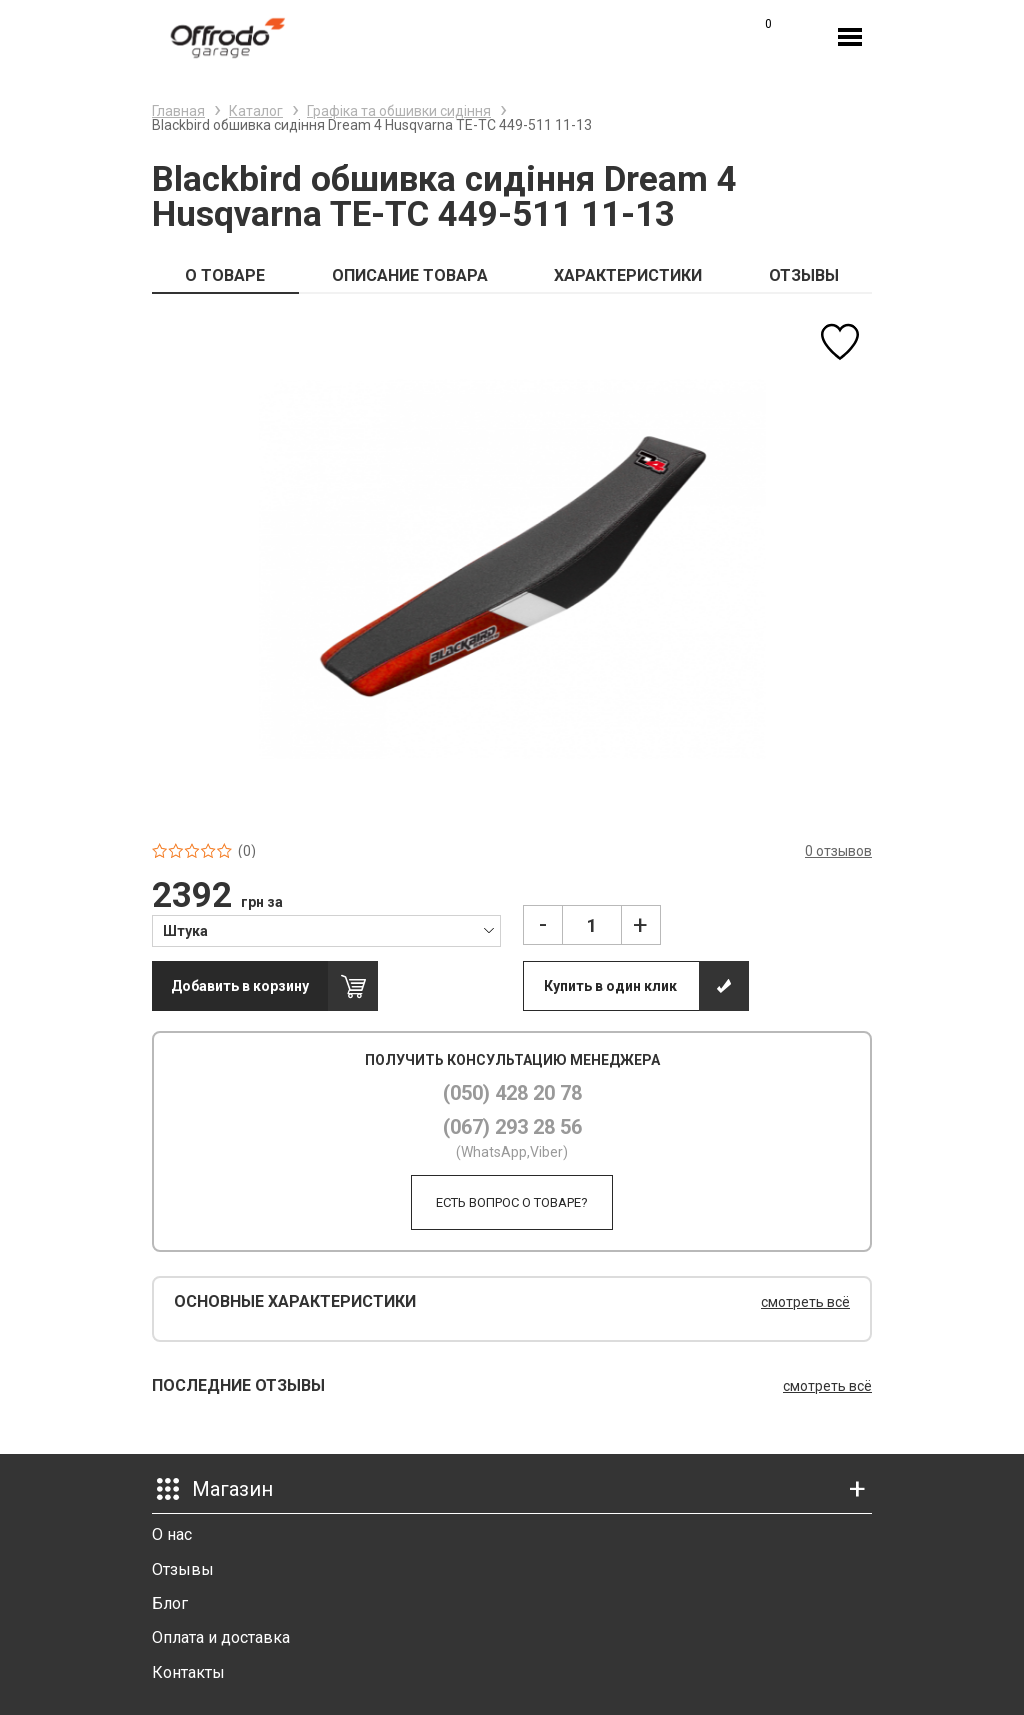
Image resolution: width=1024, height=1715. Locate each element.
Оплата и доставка (221, 1637)
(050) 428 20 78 (512, 1093)
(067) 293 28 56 (512, 1127)
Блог (170, 1603)
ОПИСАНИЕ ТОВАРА (410, 275)
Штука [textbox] (185, 931)
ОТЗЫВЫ (804, 275)
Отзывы (183, 1569)
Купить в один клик (610, 986)
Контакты (188, 1672)
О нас (172, 1534)
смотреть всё (805, 1302)
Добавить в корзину (240, 986)
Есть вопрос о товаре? (512, 1202)
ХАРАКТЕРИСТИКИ (628, 275)
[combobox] (326, 930)
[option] (512, 568)
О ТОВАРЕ (225, 275)
